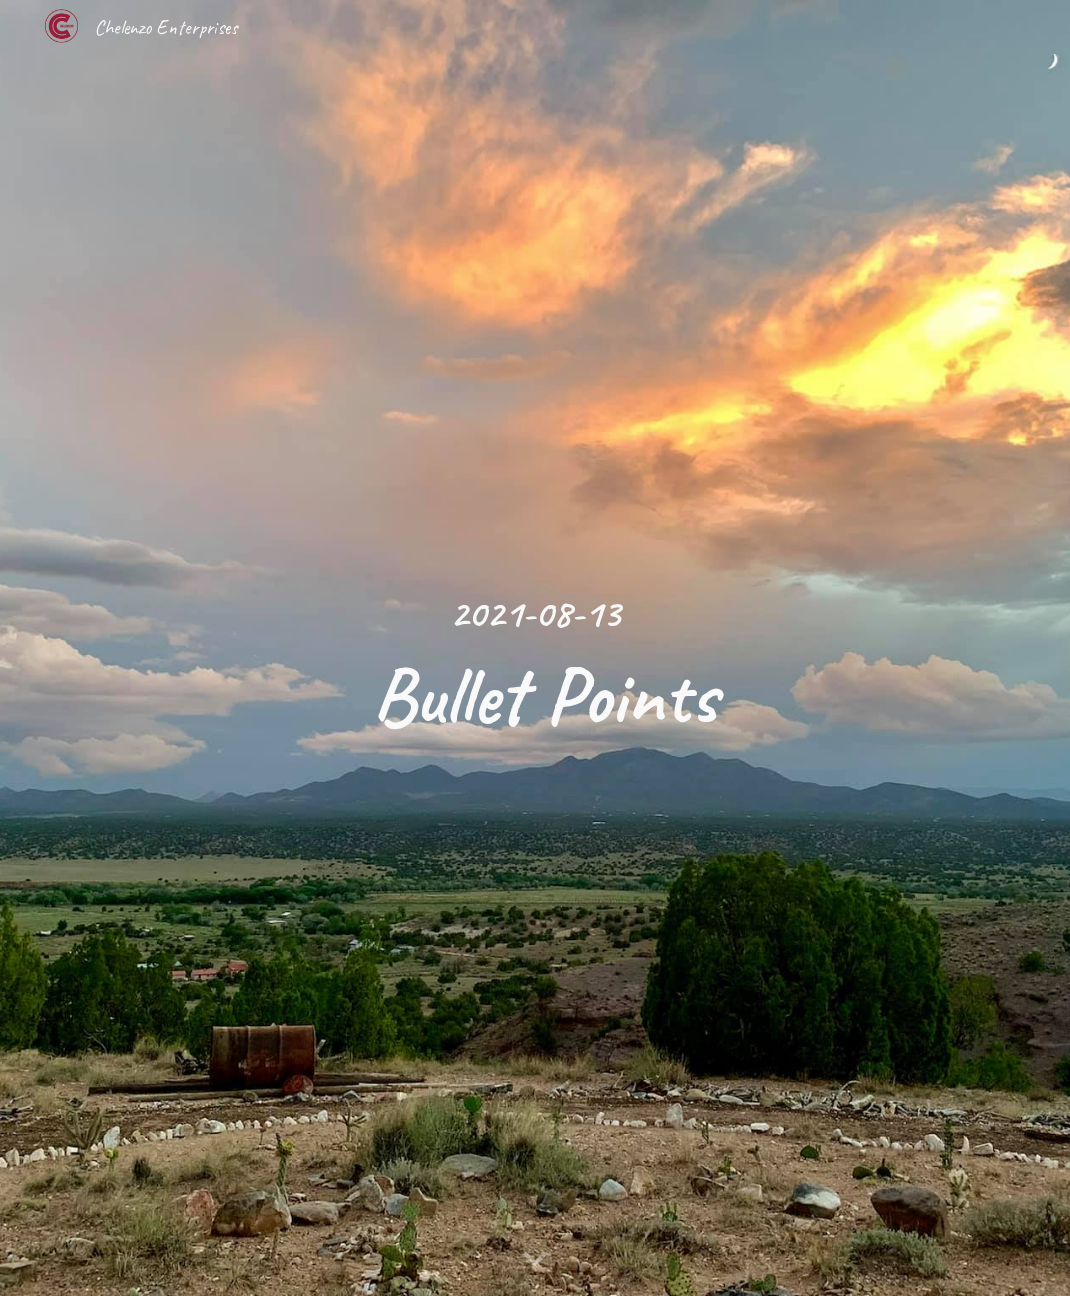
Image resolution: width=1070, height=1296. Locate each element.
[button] (535, 1260)
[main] (535, 648)
